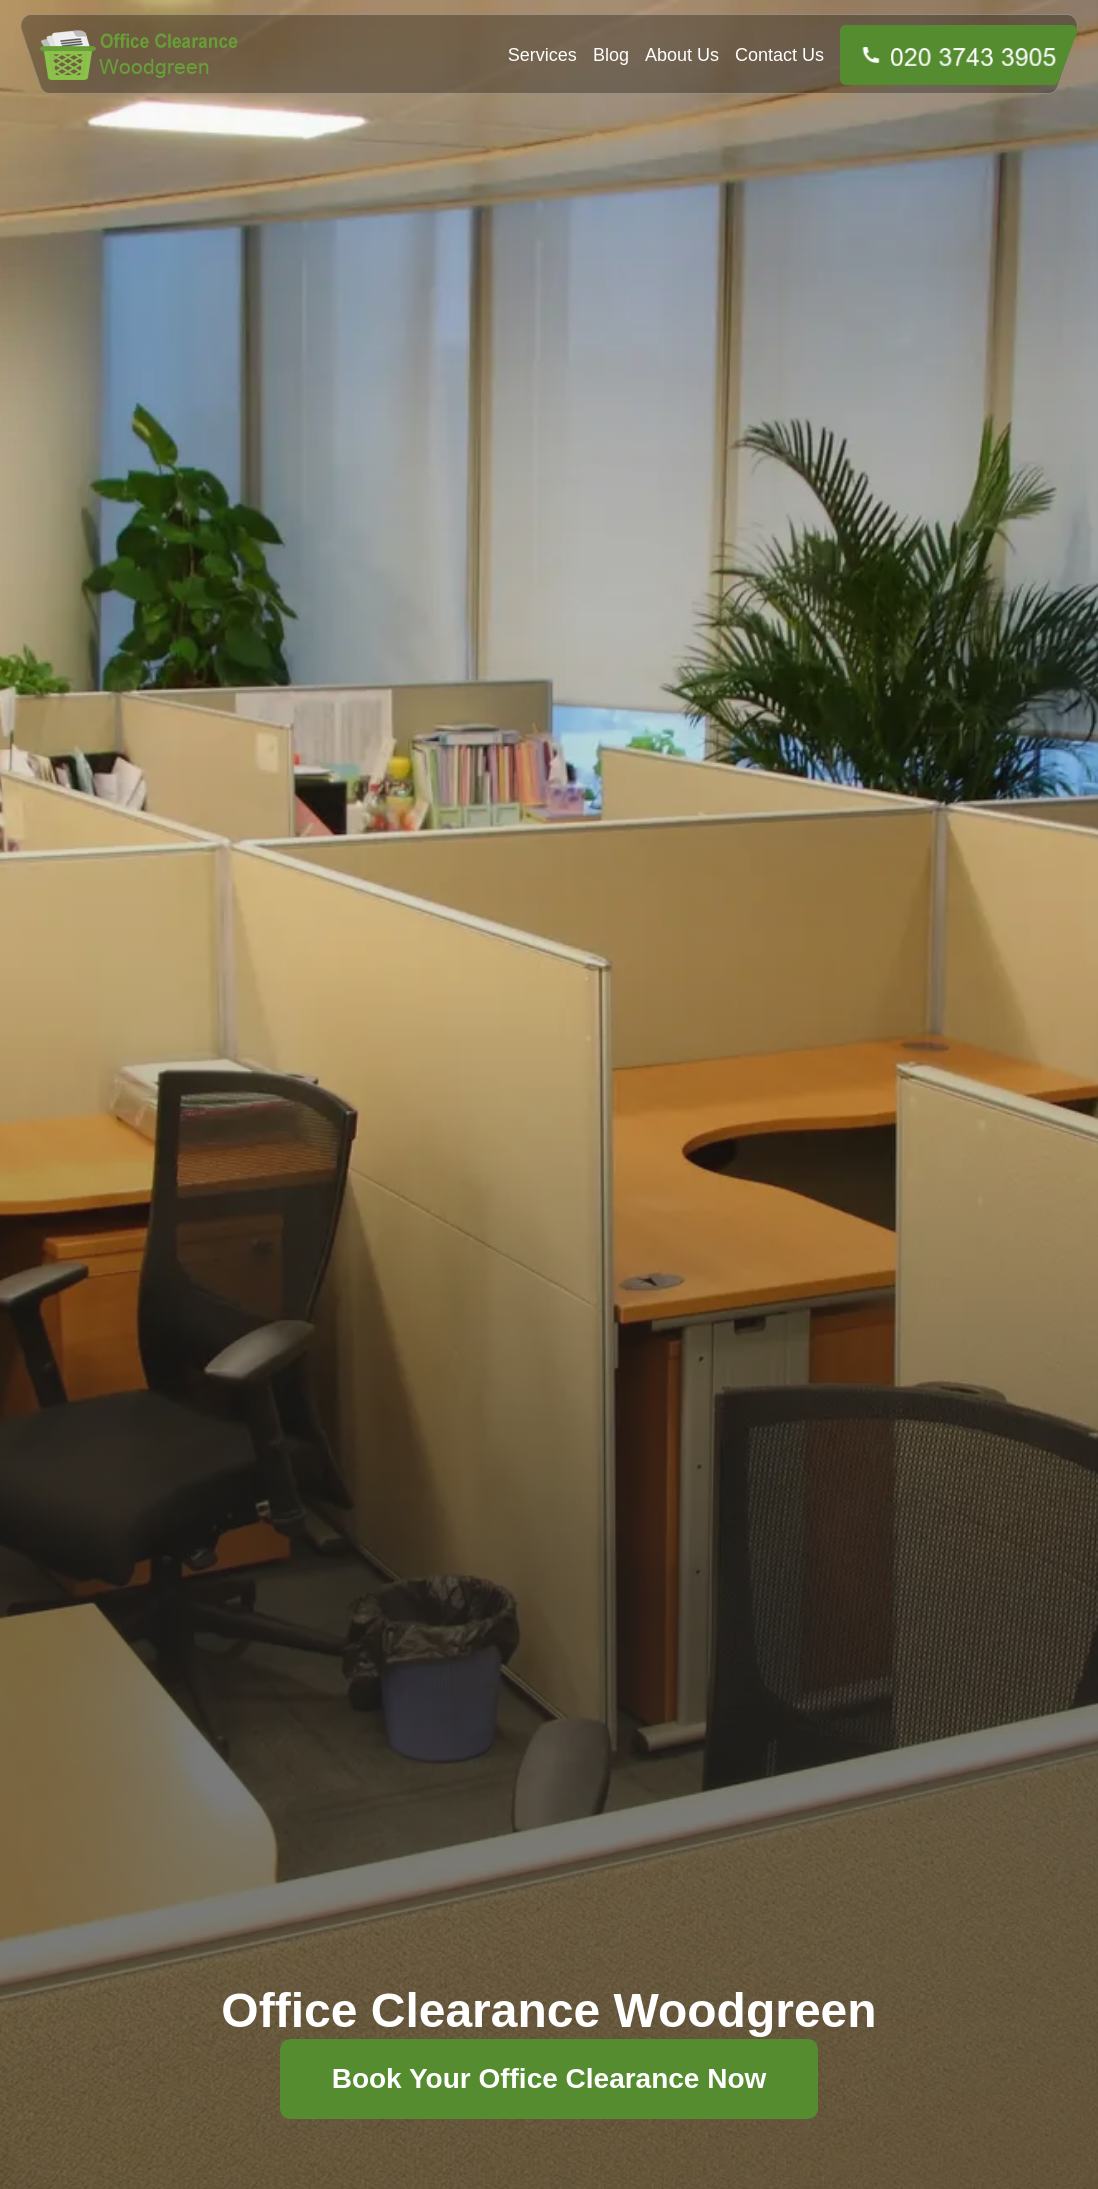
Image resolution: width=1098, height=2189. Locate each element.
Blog (611, 55)
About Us (682, 55)
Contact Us (779, 55)
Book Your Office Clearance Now (549, 2078)
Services (542, 55)
